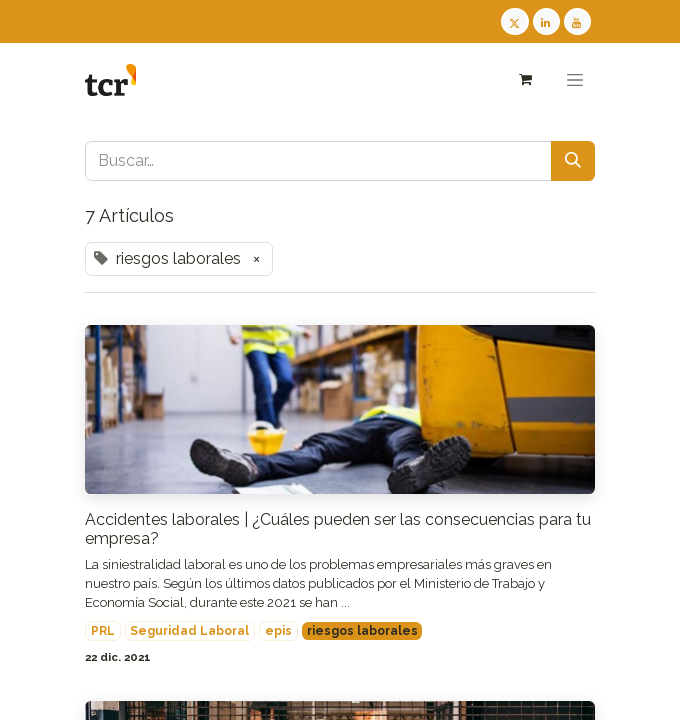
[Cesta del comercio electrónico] (524, 79)
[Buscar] (573, 161)
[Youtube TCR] (577, 21)
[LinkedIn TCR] (546, 21)
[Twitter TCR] (514, 21)
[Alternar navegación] (575, 80)
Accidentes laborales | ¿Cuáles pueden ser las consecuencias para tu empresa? (338, 529)
